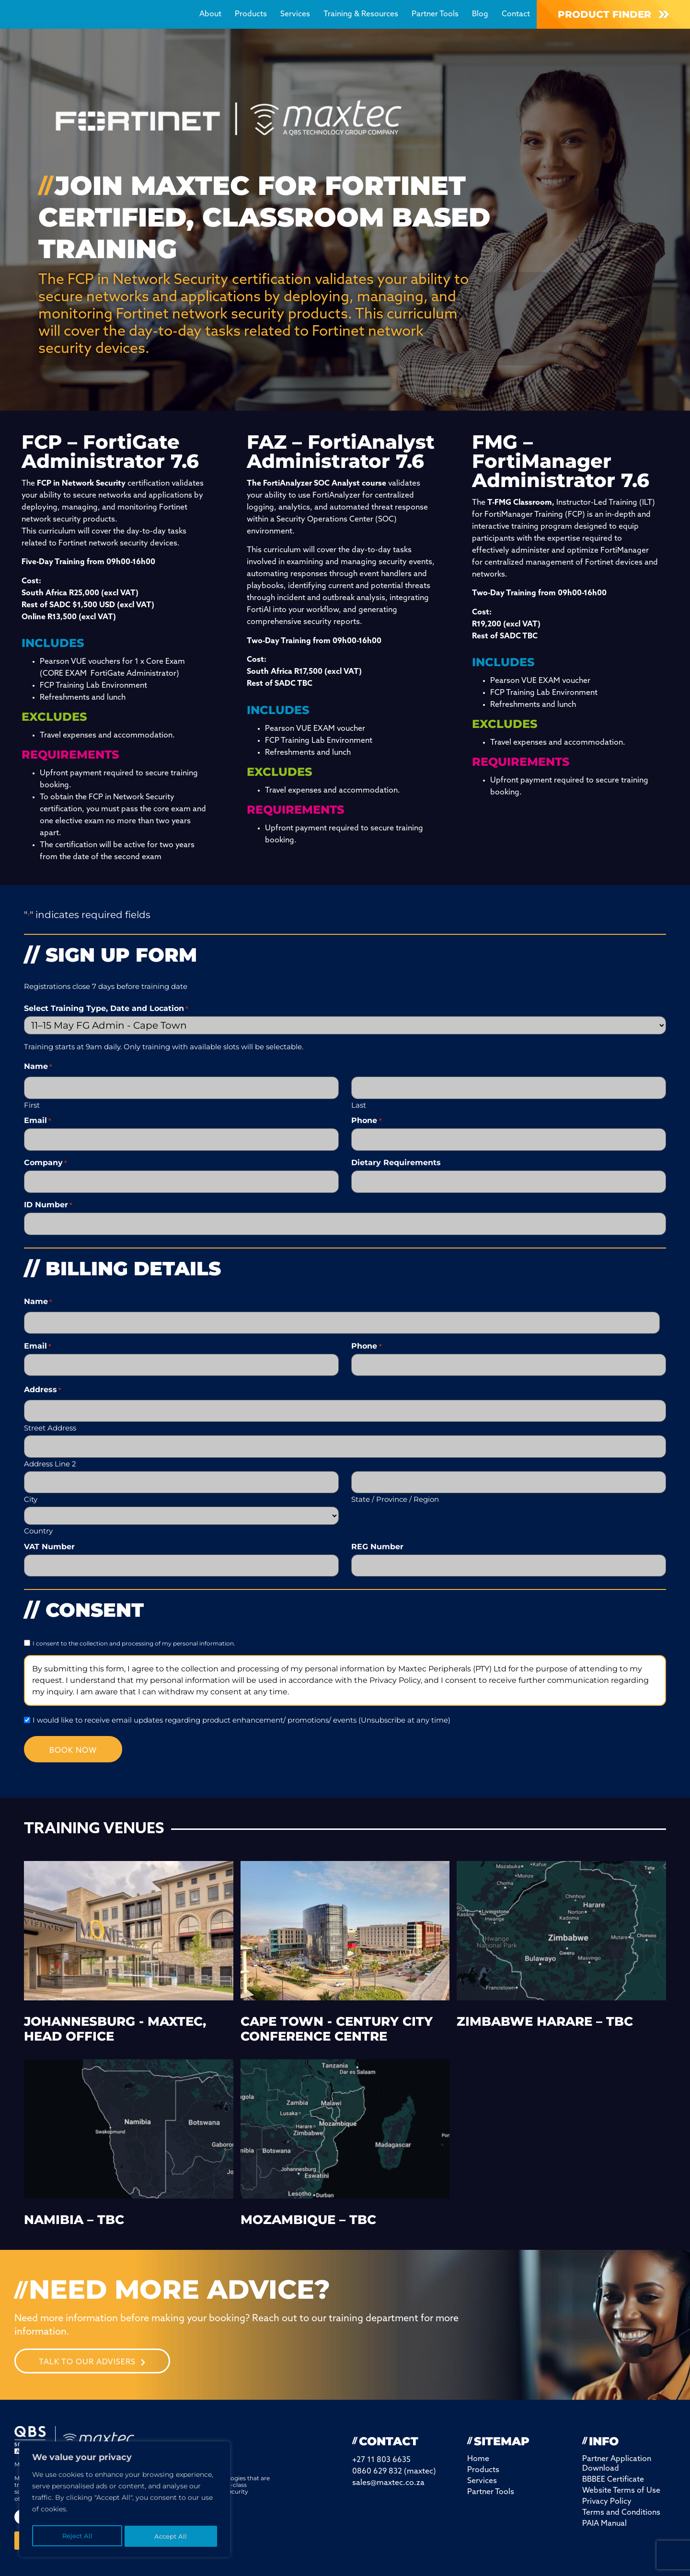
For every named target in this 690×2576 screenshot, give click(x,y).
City (30, 1480)
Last (358, 1102)
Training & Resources (360, 14)
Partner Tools (435, 14)
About (210, 14)
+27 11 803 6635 (381, 2441)
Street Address (50, 1413)
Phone (366, 1119)
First (32, 1102)
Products (251, 14)
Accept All (171, 2536)
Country (38, 1512)
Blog (480, 14)
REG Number (377, 1528)
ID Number (48, 1199)
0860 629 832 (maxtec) (394, 2453)
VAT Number (49, 1528)
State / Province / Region (395, 1480)
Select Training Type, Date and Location (106, 1008)
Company (45, 1159)
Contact (516, 14)
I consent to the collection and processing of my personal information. (134, 1623)
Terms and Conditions (621, 2494)
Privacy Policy (607, 2483)
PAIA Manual (604, 2505)
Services (295, 14)
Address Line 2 (50, 1446)
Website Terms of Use (621, 2472)
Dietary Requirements (396, 1159)
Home (478, 2440)
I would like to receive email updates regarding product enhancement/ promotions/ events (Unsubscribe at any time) (241, 1699)
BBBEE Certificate (613, 2461)
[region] (124, 2501)
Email (37, 1119)
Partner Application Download (616, 2445)
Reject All (76, 2536)
